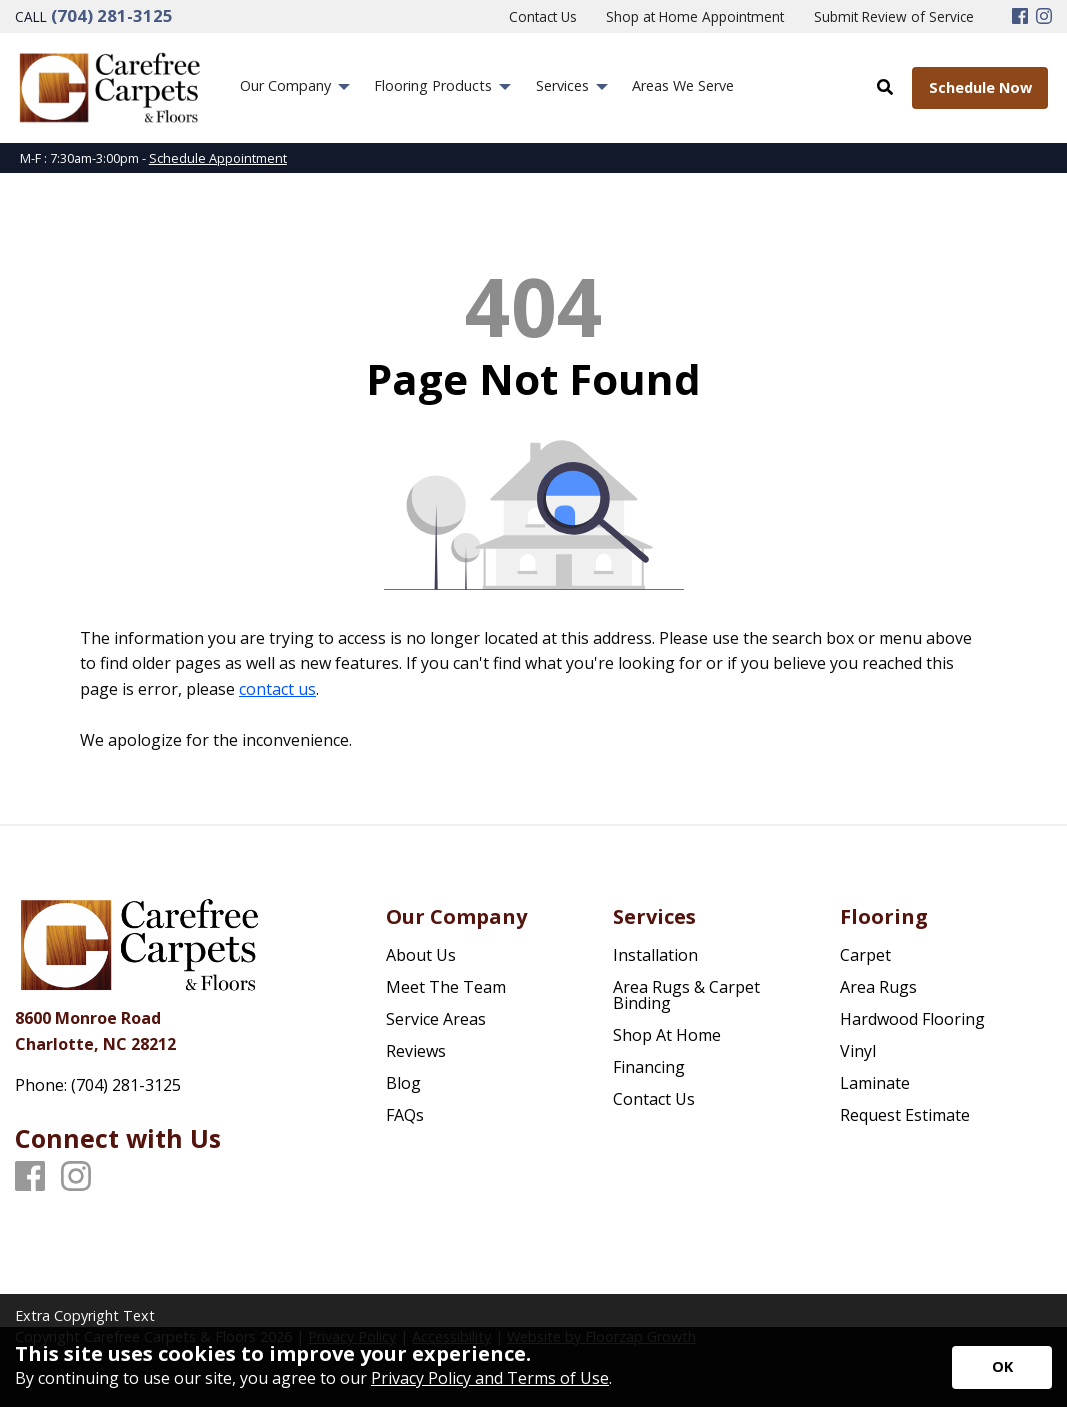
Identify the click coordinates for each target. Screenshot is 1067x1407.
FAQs (405, 1115)
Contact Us (654, 1099)
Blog (403, 1083)
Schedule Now (980, 87)
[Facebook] (1020, 17)
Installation (655, 955)
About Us (421, 955)
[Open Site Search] (885, 87)
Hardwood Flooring (912, 1019)
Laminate (875, 1083)
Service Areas (436, 1019)
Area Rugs (878, 987)
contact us (277, 689)
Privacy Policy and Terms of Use (490, 1378)
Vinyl (858, 1051)
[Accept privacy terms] (1002, 1367)
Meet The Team (446, 987)
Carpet (865, 955)
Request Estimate (905, 1115)
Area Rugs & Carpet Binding (686, 995)
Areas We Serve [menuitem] (683, 85)
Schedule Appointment (218, 158)
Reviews (416, 1051)
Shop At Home (667, 1035)
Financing (649, 1067)
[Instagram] (1044, 17)
